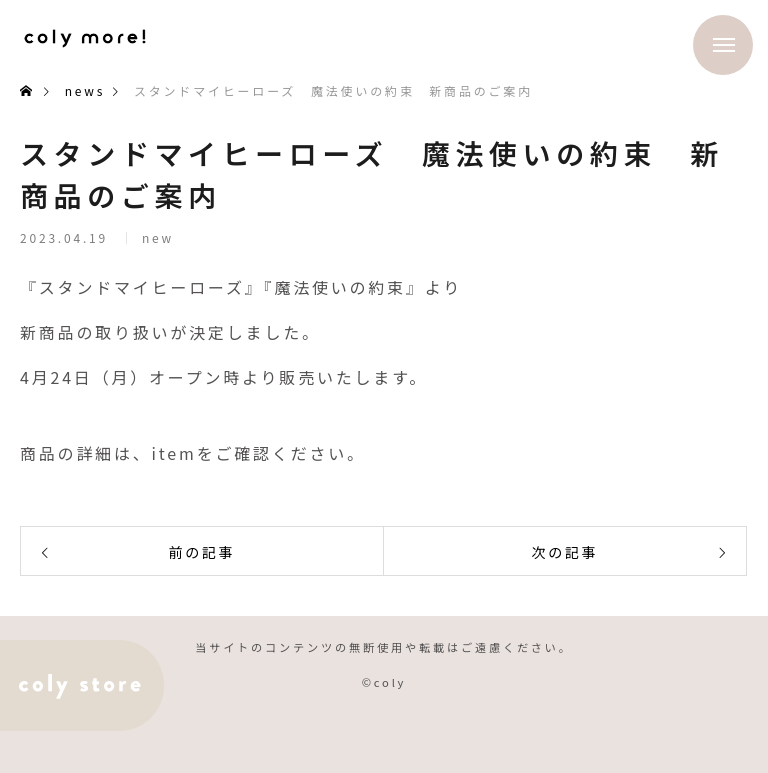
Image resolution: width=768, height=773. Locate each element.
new (158, 243)
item (174, 453)
